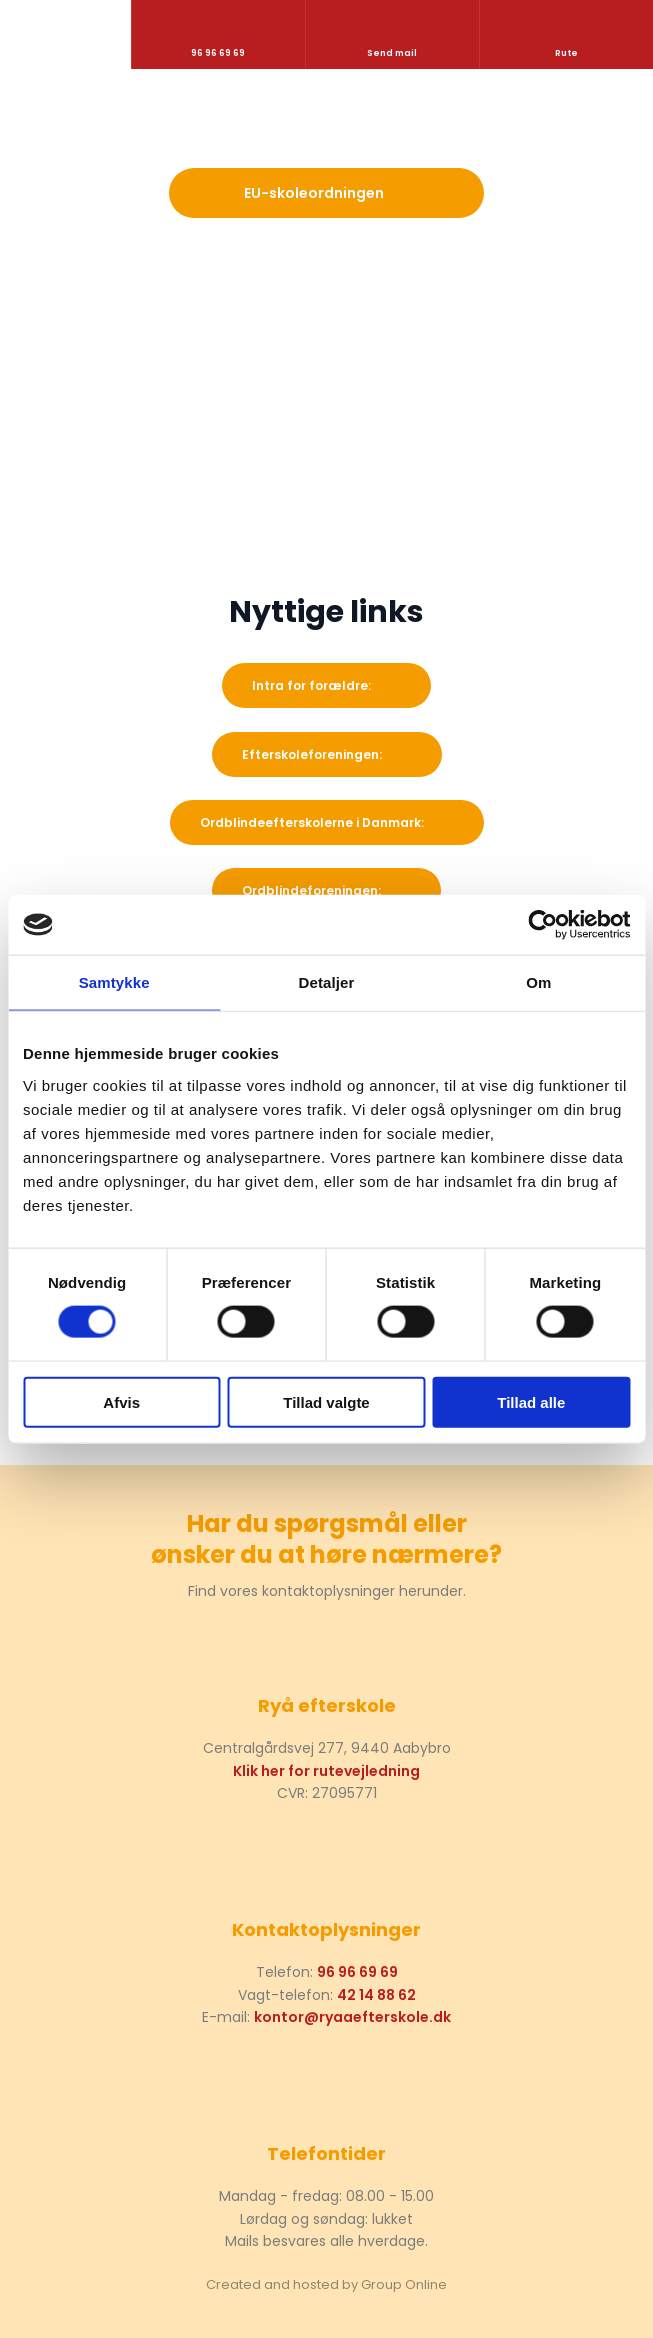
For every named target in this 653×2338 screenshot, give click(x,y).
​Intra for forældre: (311, 685)
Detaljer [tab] (327, 982)
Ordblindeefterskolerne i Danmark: (312, 822)
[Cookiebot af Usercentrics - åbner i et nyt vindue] (542, 925)
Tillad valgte (326, 1401)
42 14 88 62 (376, 1995)
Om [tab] (538, 982)
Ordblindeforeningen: (311, 890)
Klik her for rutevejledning (326, 1771)
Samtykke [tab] (114, 982)
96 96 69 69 (357, 1972)
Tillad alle (531, 1401)
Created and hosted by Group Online (326, 2284)
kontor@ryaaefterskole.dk (352, 2017)
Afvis (121, 1401)
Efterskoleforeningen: (312, 754)
